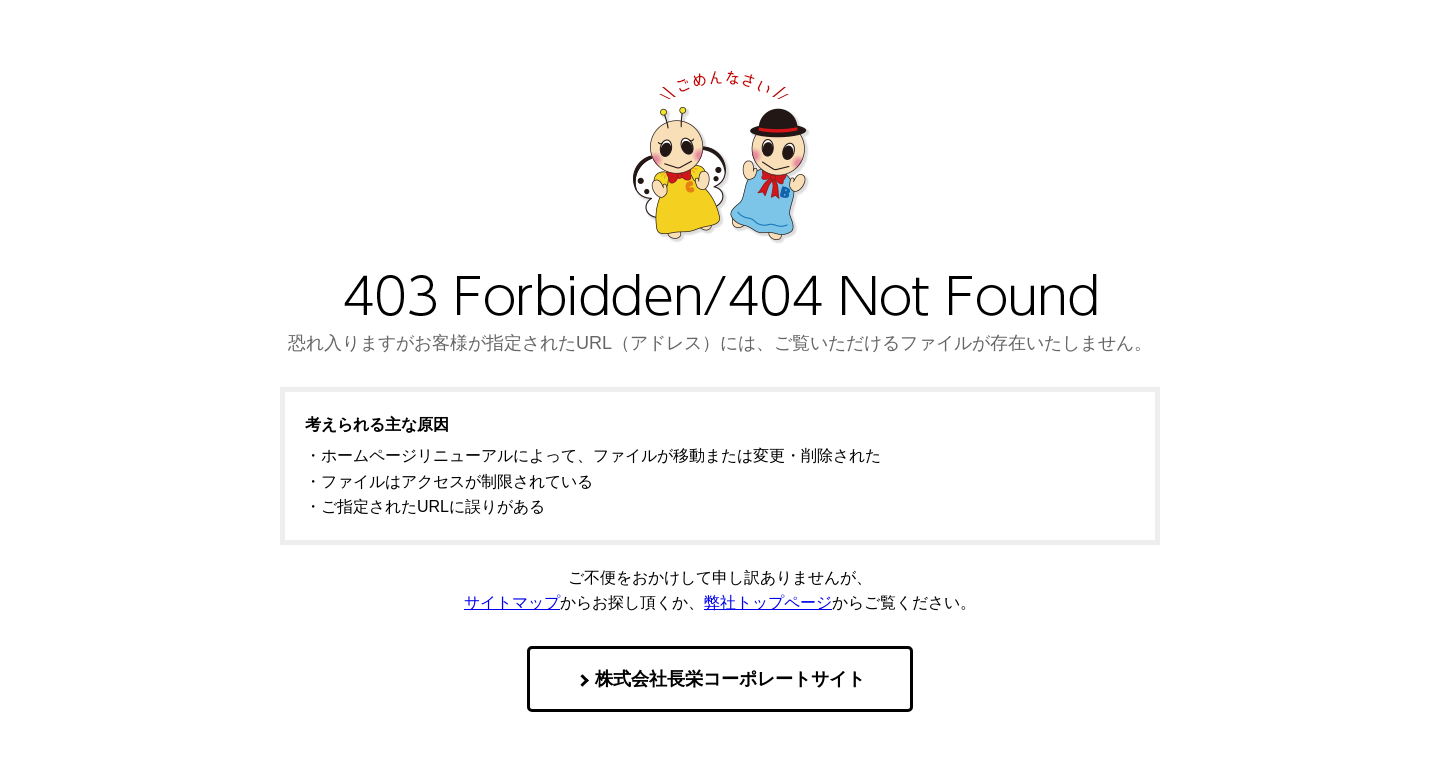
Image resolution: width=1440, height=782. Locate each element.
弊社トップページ (768, 602)
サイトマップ (512, 602)
